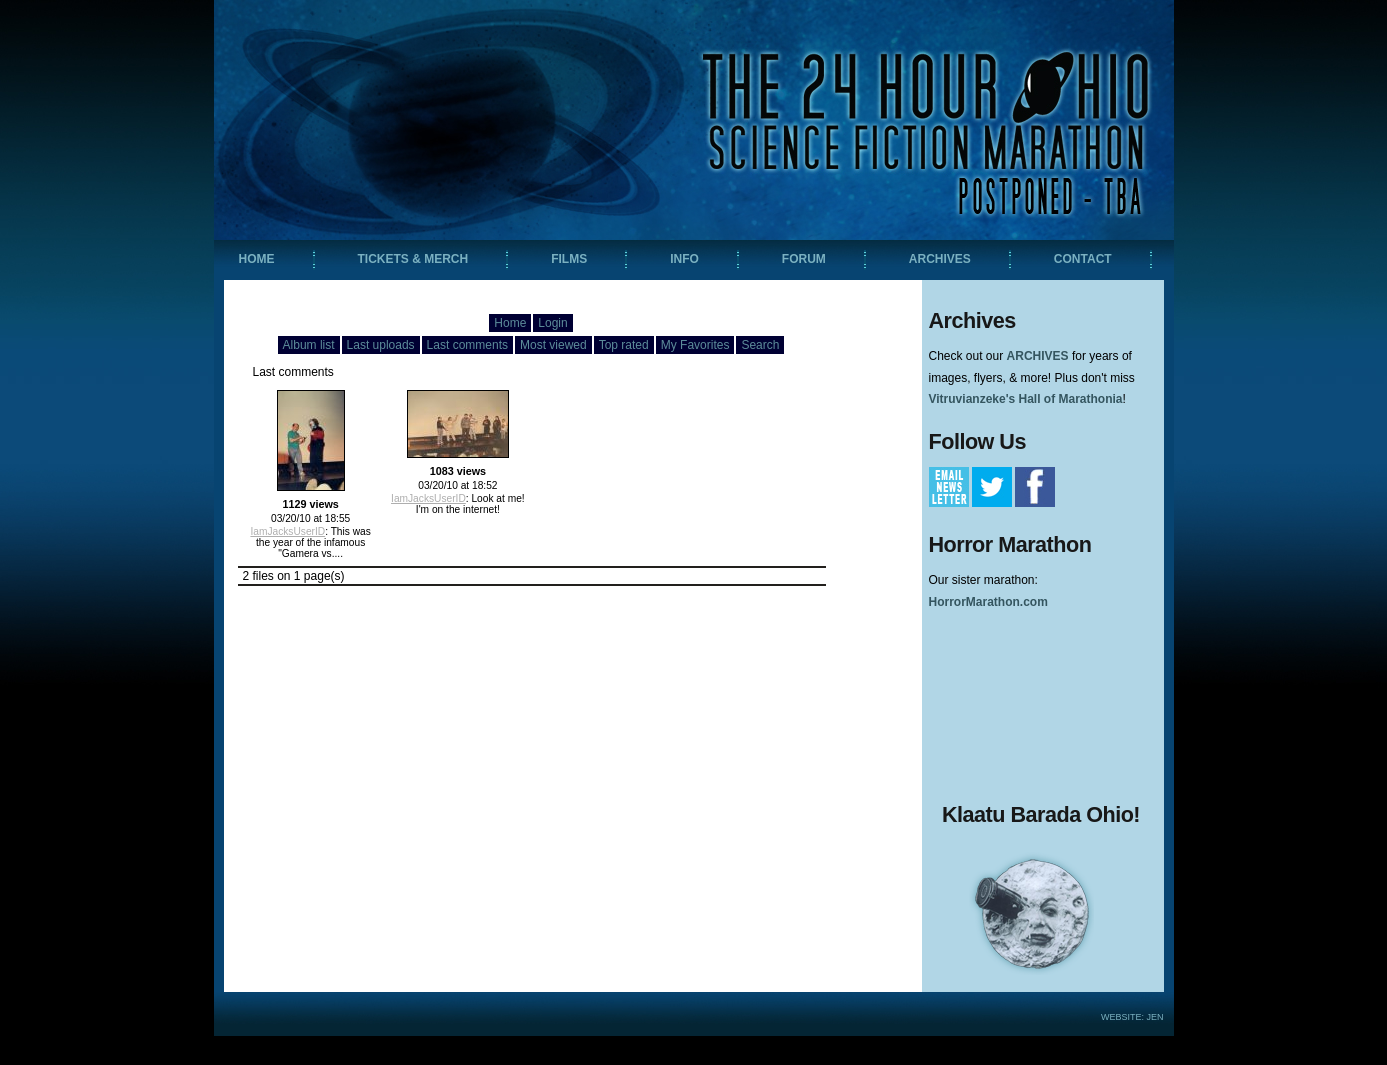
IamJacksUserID (287, 531)
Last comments (467, 345)
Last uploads (381, 345)
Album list (309, 345)
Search (760, 345)
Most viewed (553, 345)
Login (552, 323)
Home (510, 323)
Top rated (624, 345)
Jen (1154, 1017)
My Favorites (695, 345)
